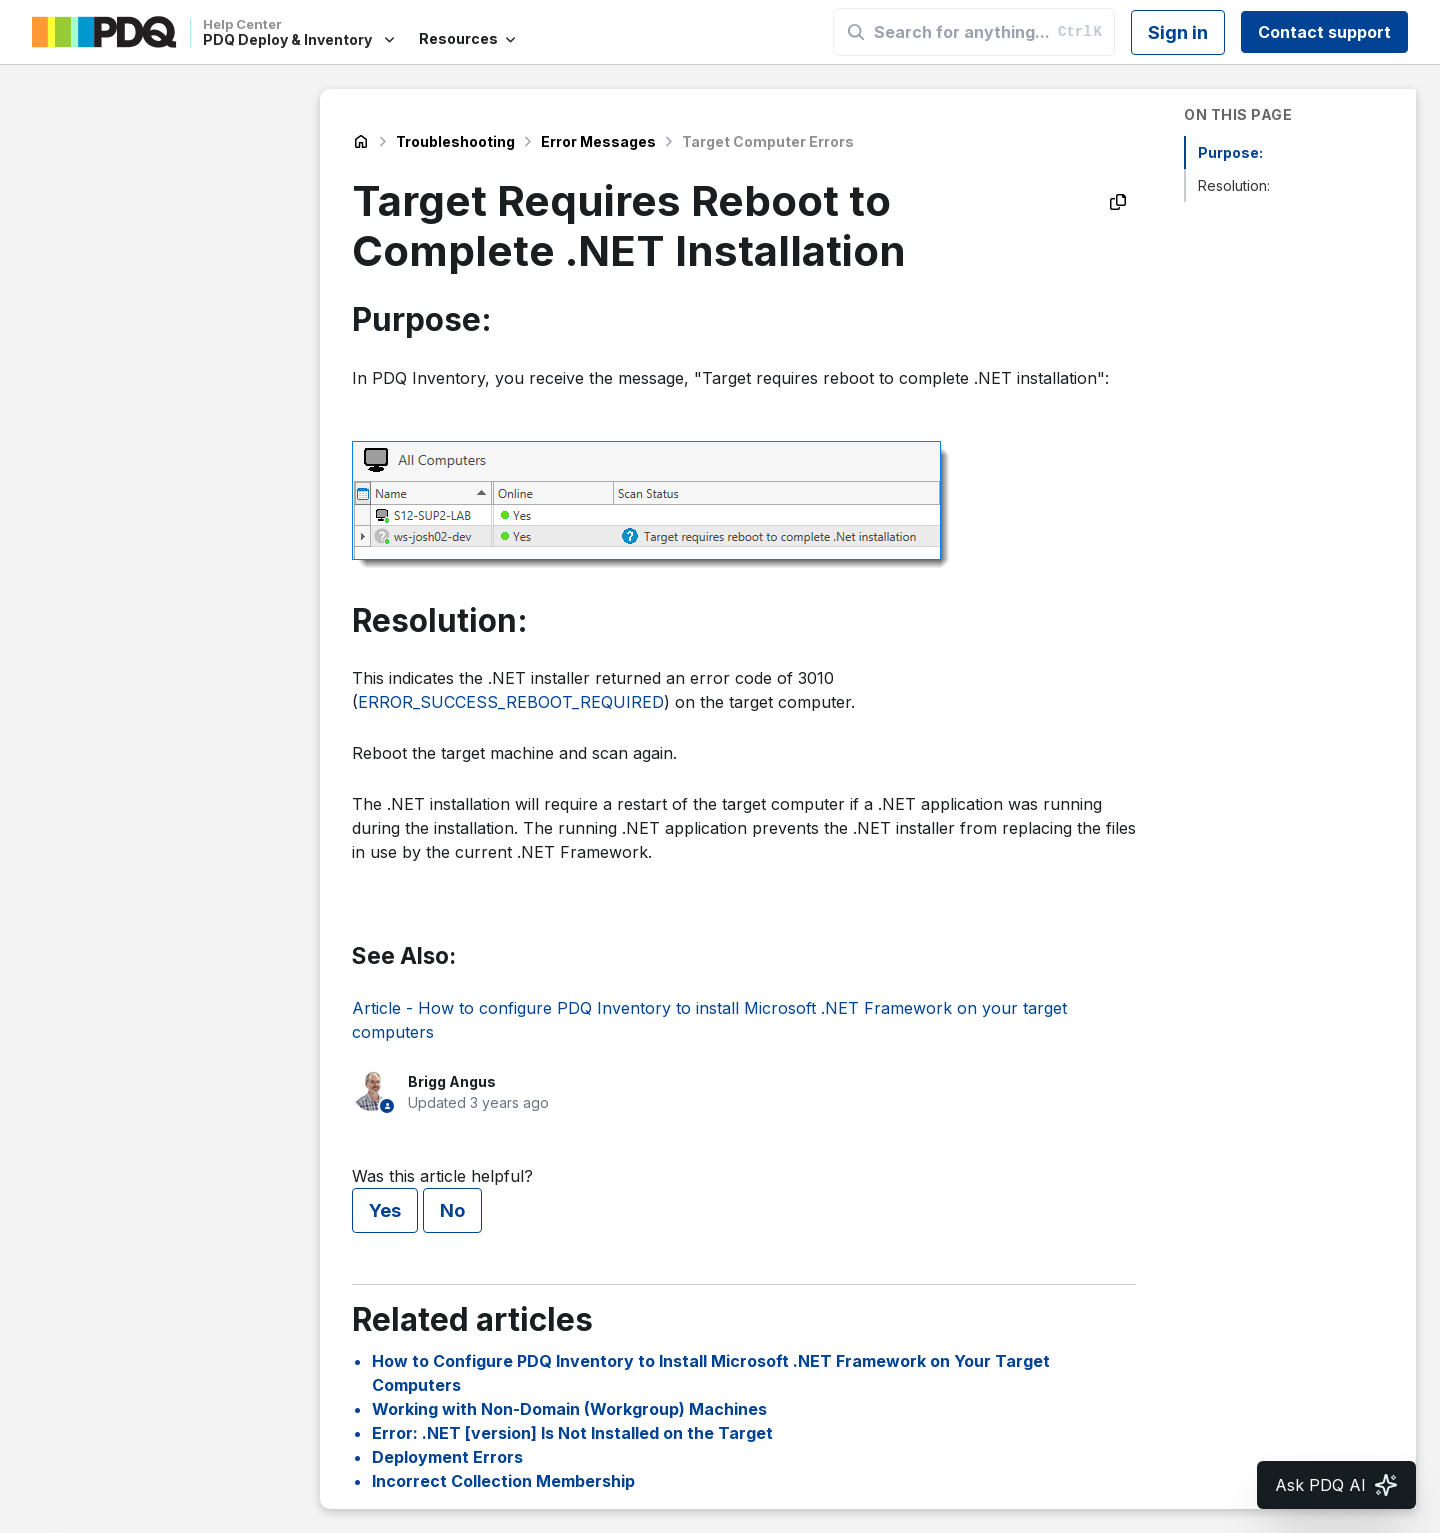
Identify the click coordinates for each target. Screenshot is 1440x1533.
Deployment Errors (447, 1457)
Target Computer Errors (768, 141)
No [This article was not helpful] (452, 1210)
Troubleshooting (455, 141)
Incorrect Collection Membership (503, 1481)
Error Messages (598, 141)
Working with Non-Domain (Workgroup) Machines (569, 1409)
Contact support (1324, 32)
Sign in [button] (1178, 32)
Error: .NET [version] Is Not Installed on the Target (572, 1433)
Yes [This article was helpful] (385, 1210)
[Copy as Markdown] (1118, 202)
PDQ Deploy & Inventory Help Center (361, 142)
